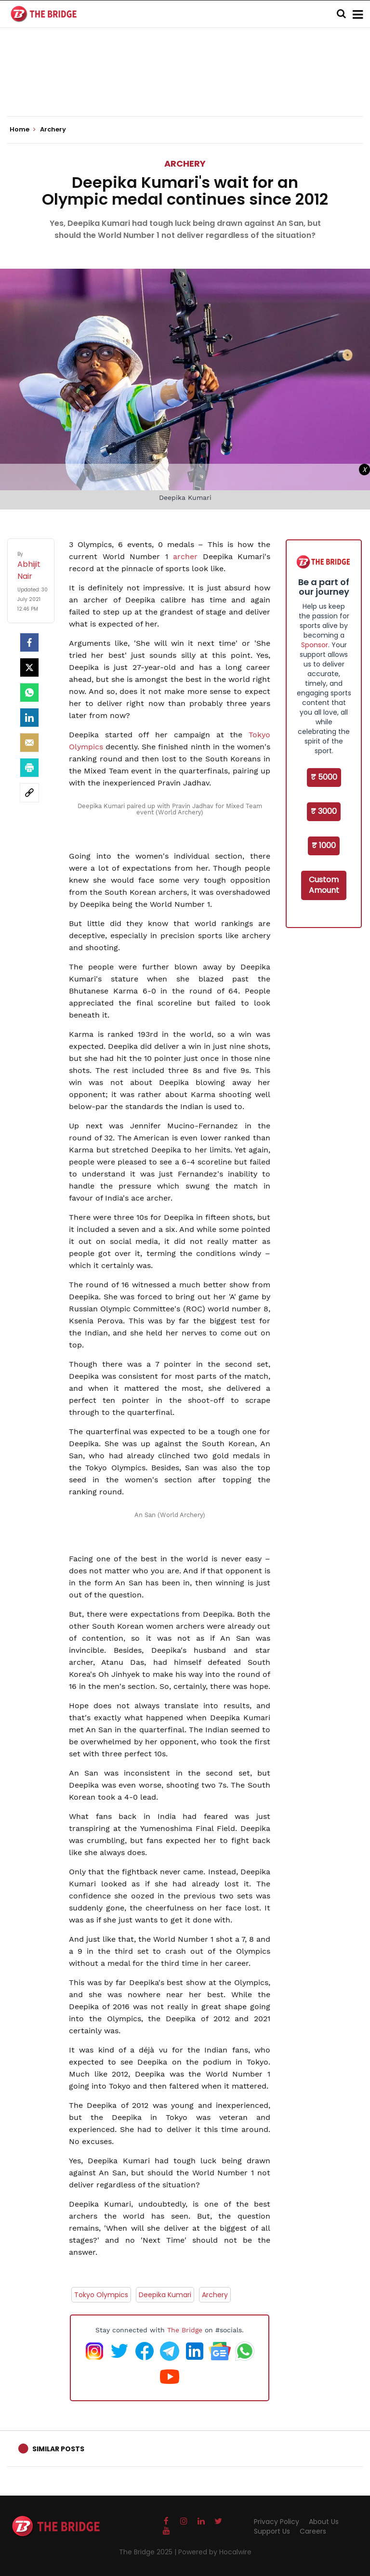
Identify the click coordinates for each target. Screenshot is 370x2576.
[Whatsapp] (29, 692)
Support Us (272, 2531)
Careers (313, 2531)
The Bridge (184, 2330)
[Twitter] (29, 667)
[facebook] (29, 642)
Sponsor (314, 645)
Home (23, 129)
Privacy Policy (276, 2521)
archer (188, 556)
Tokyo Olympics (101, 2295)
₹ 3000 (324, 811)
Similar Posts (58, 2449)
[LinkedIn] (29, 717)
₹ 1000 (324, 845)
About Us (324, 2521)
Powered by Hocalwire (214, 2552)
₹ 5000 (324, 777)
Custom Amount (324, 885)
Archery (185, 163)
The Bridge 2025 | (148, 2552)
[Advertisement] (185, 87)
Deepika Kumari (165, 2295)
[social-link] (29, 792)
